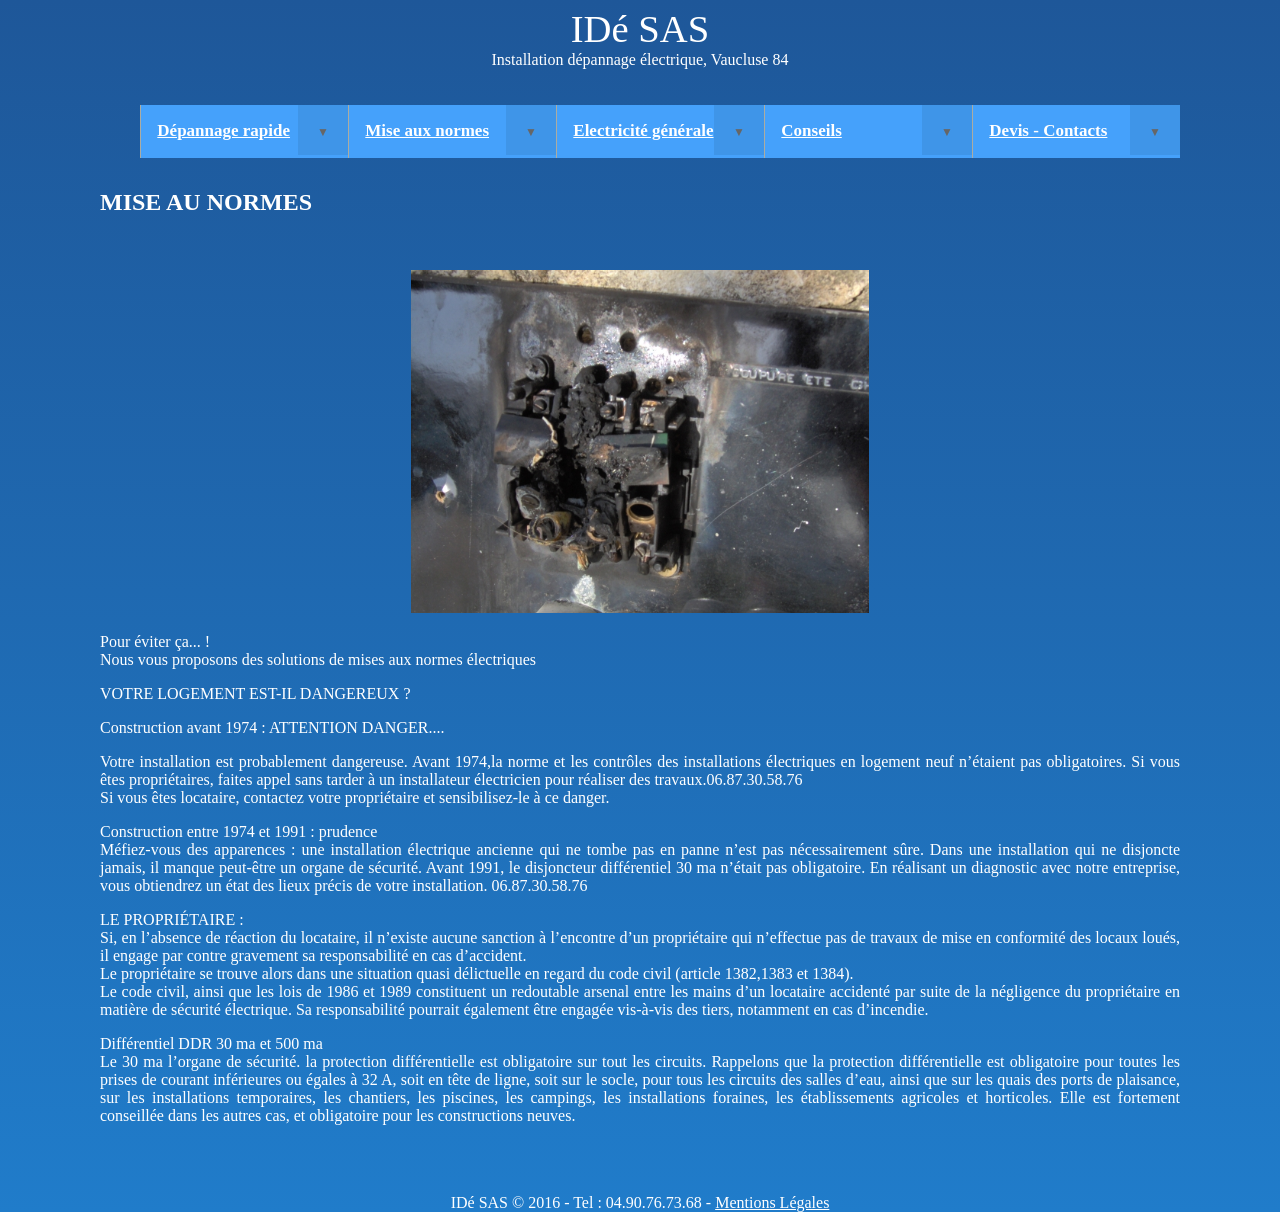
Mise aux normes (427, 130)
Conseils (811, 130)
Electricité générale (643, 130)
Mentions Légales (772, 1202)
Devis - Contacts (1048, 130)
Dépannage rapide (223, 130)
